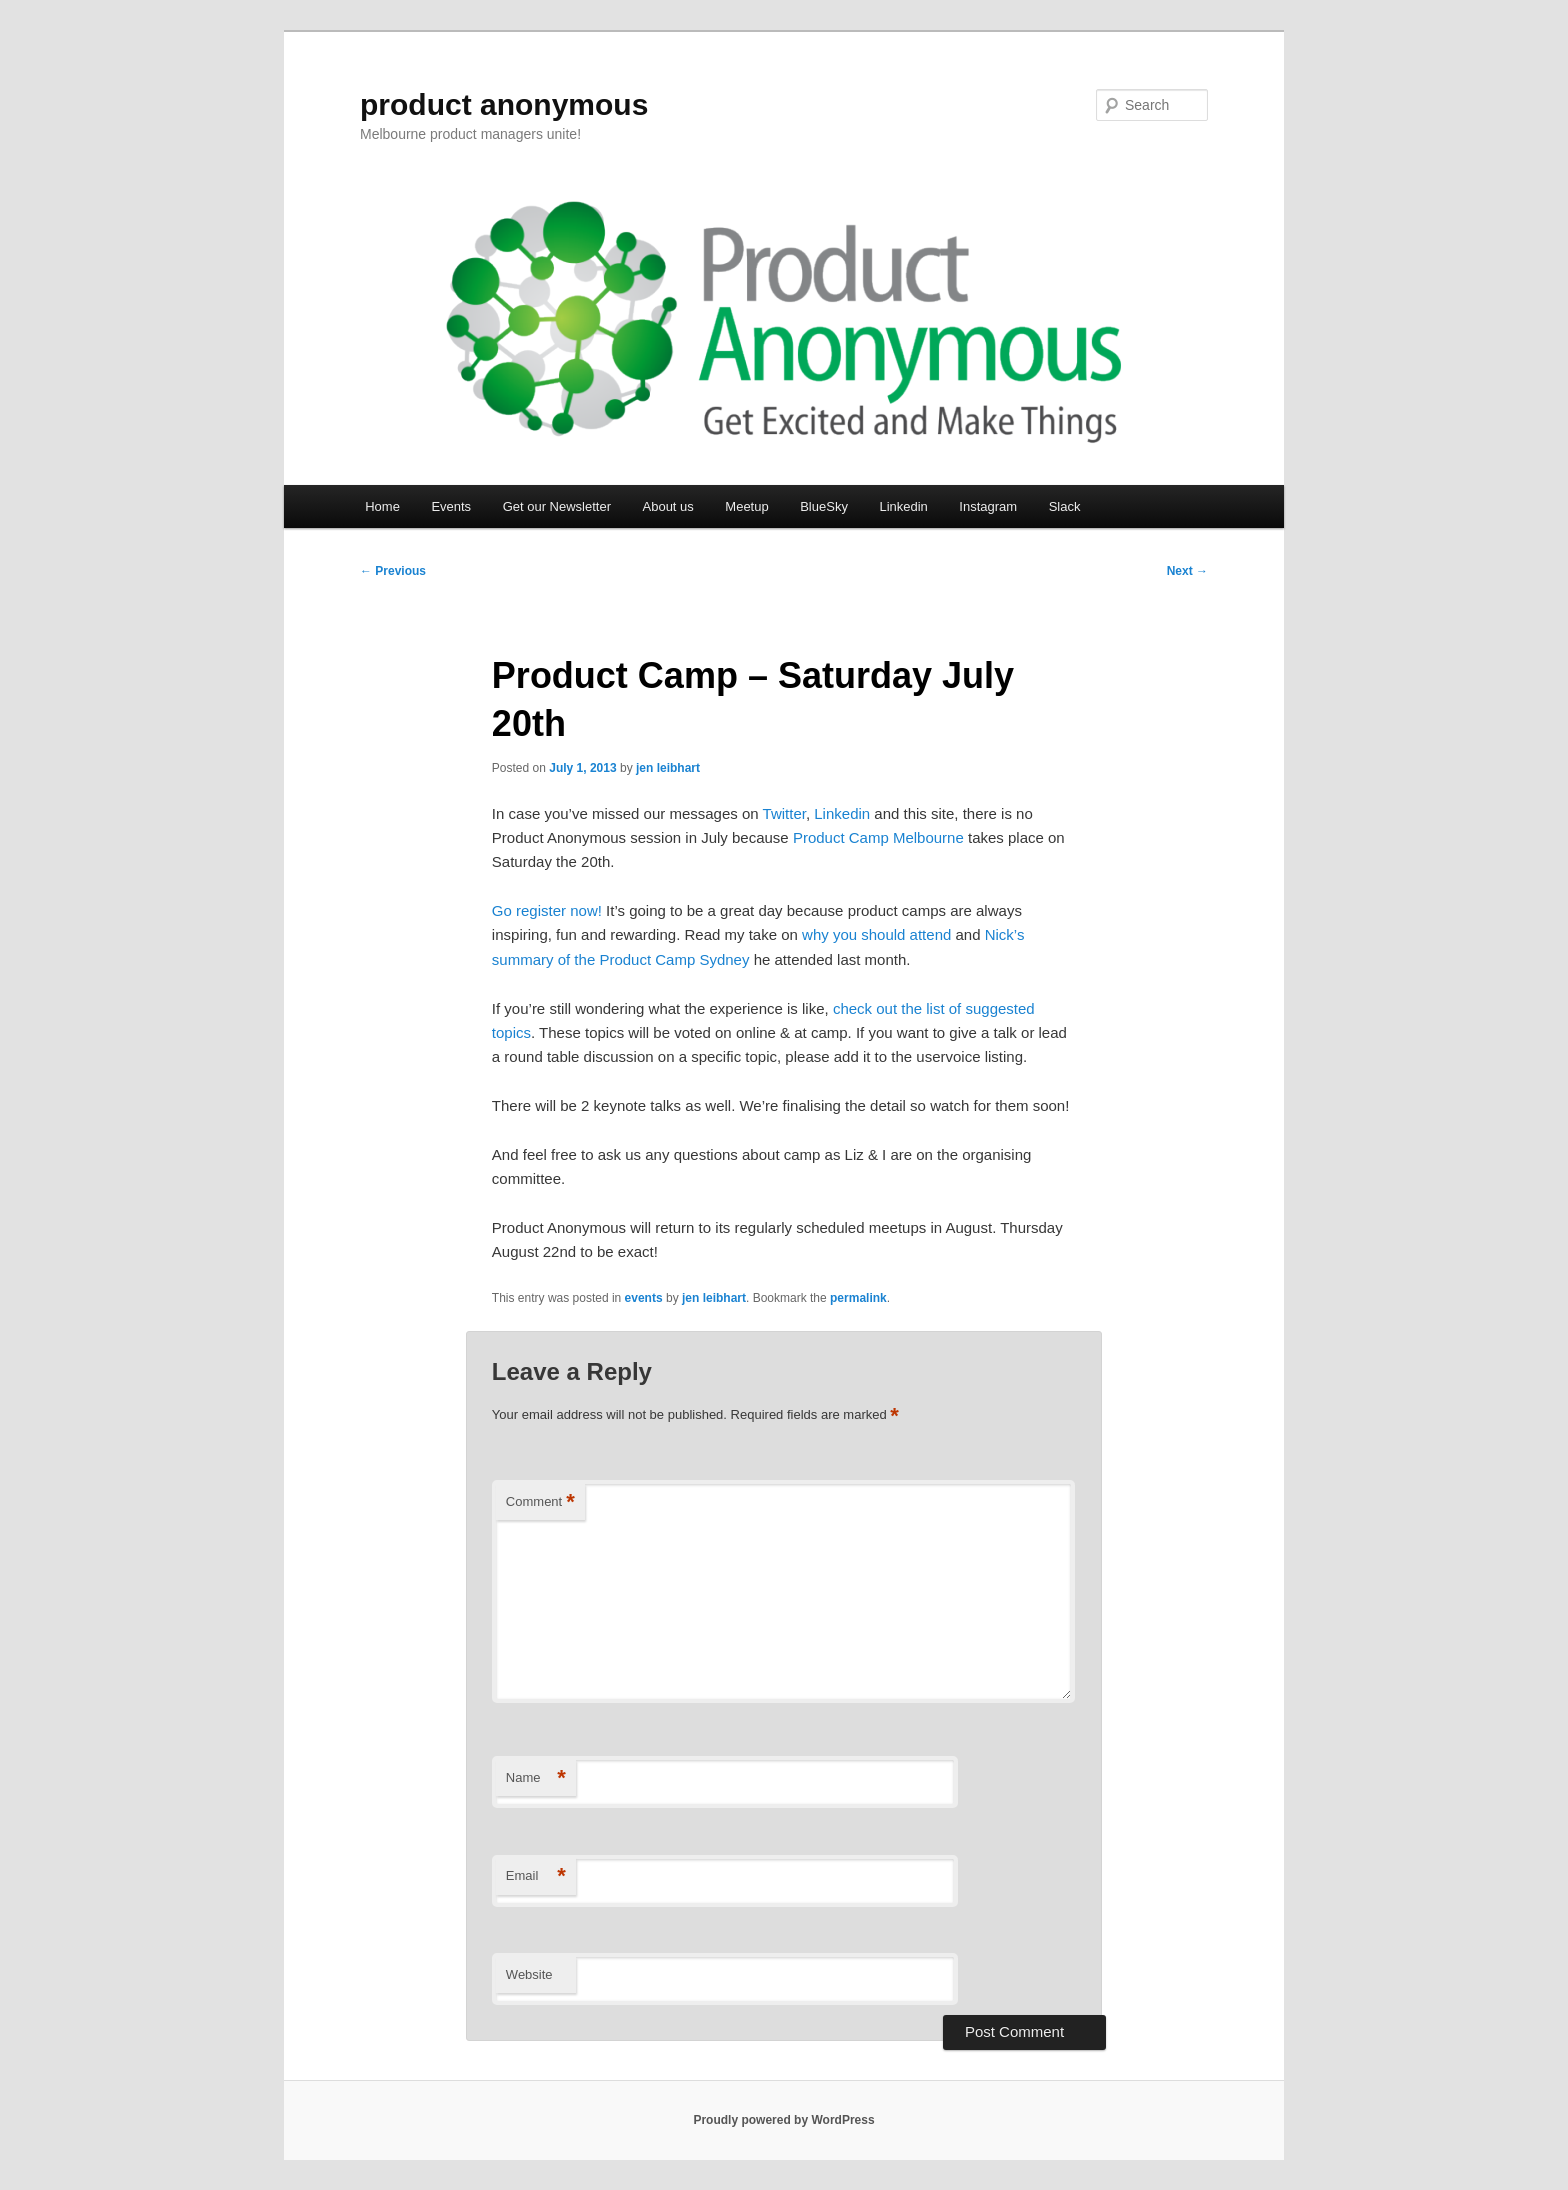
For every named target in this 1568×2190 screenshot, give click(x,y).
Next (1187, 571)
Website (529, 1974)
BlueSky (824, 506)
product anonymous (504, 104)
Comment (540, 1502)
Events (451, 506)
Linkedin (903, 506)
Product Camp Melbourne (878, 837)
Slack (1065, 506)
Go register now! (547, 910)
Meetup (746, 506)
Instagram (988, 506)
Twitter (784, 813)
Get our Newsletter (557, 506)
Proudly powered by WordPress (783, 2120)
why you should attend (876, 934)
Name (536, 1778)
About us (668, 506)
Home (382, 506)
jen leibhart (668, 768)
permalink (858, 1298)
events (644, 1298)
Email (536, 1876)
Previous (393, 571)
